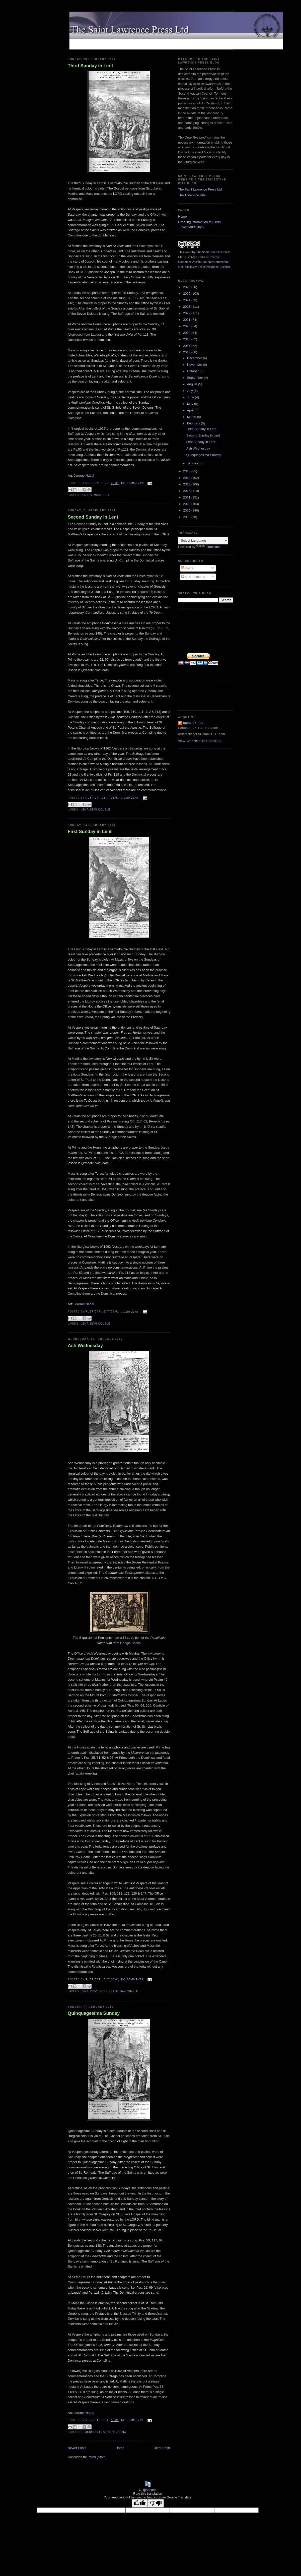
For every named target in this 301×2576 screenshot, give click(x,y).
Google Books (130, 1643)
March (192, 417)
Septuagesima (114, 2432)
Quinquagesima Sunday (94, 2013)
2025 (187, 293)
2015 (187, 471)
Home (120, 2448)
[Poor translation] (156, 2503)
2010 (187, 504)
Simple (132, 1991)
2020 (187, 326)
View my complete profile (199, 741)
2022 (187, 313)
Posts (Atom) (97, 2457)
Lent (84, 495)
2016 (187, 352)
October (193, 371)
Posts (187, 568)
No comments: (133, 483)
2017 (187, 346)
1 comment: (130, 797)
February (194, 423)
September (195, 378)
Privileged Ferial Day (108, 1991)
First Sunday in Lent (90, 831)
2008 (187, 517)
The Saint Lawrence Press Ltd (200, 189)
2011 (187, 497)
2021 (187, 320)
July (190, 391)
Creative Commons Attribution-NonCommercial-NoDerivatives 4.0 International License (204, 262)
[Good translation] (140, 2503)
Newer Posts (77, 2448)
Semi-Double (100, 495)
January (193, 463)
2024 (187, 300)
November (195, 364)
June (191, 397)
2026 (187, 287)
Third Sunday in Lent (90, 65)
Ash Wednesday (85, 1345)
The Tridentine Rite (192, 195)
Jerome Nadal (84, 475)
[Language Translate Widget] (203, 540)
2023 (187, 306)
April (191, 410)
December (195, 358)
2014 (187, 478)
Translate (208, 547)
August (192, 384)
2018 (187, 339)
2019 (187, 333)
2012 (187, 491)
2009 (187, 510)
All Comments (193, 577)
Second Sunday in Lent (93, 517)
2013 (187, 484)
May (190, 404)
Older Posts (162, 2448)
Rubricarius (193, 723)
